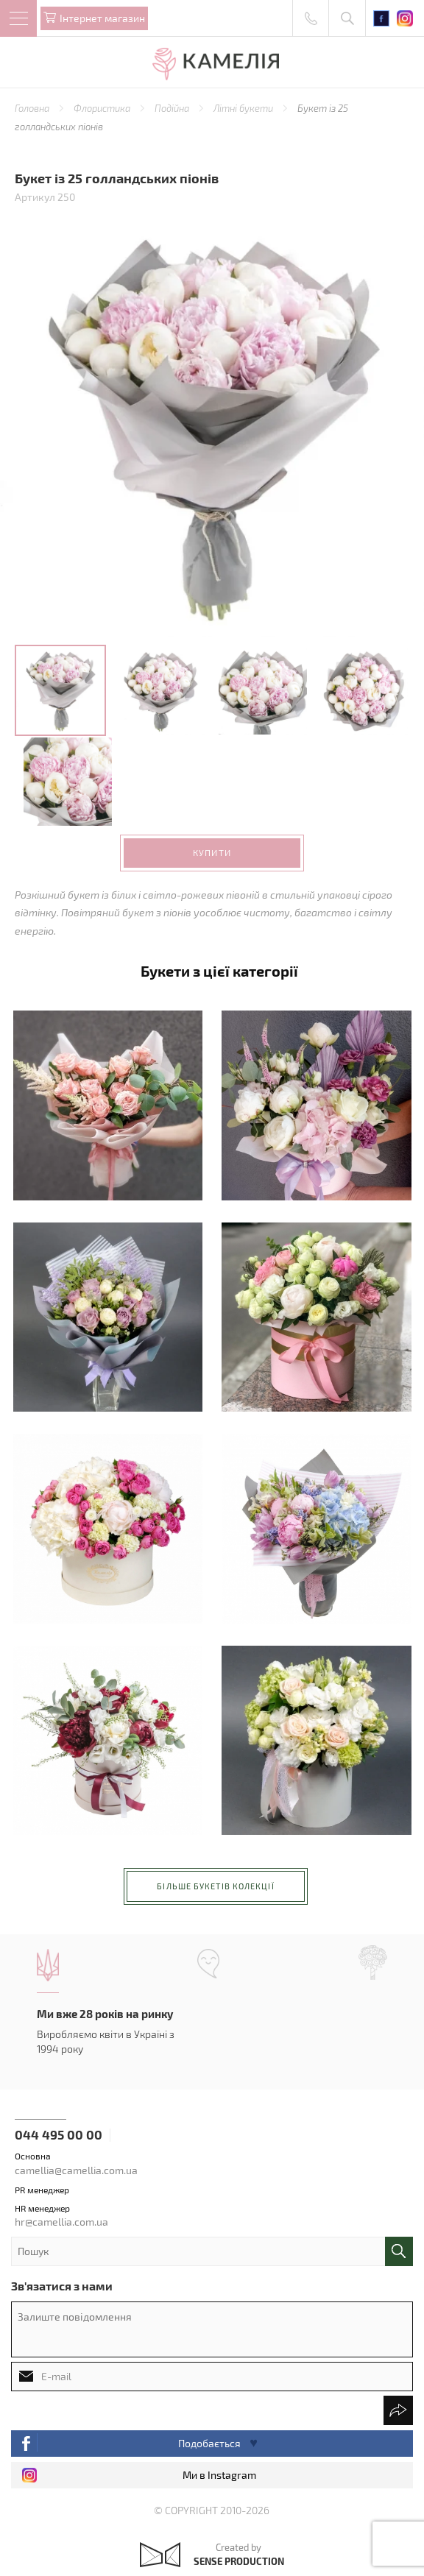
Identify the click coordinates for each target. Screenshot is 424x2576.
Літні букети (244, 108)
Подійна (173, 108)
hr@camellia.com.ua (61, 2221)
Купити (212, 852)
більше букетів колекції (215, 1886)
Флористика (103, 108)
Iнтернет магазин (102, 18)
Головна (33, 108)
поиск (399, 2251)
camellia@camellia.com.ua (76, 2170)
